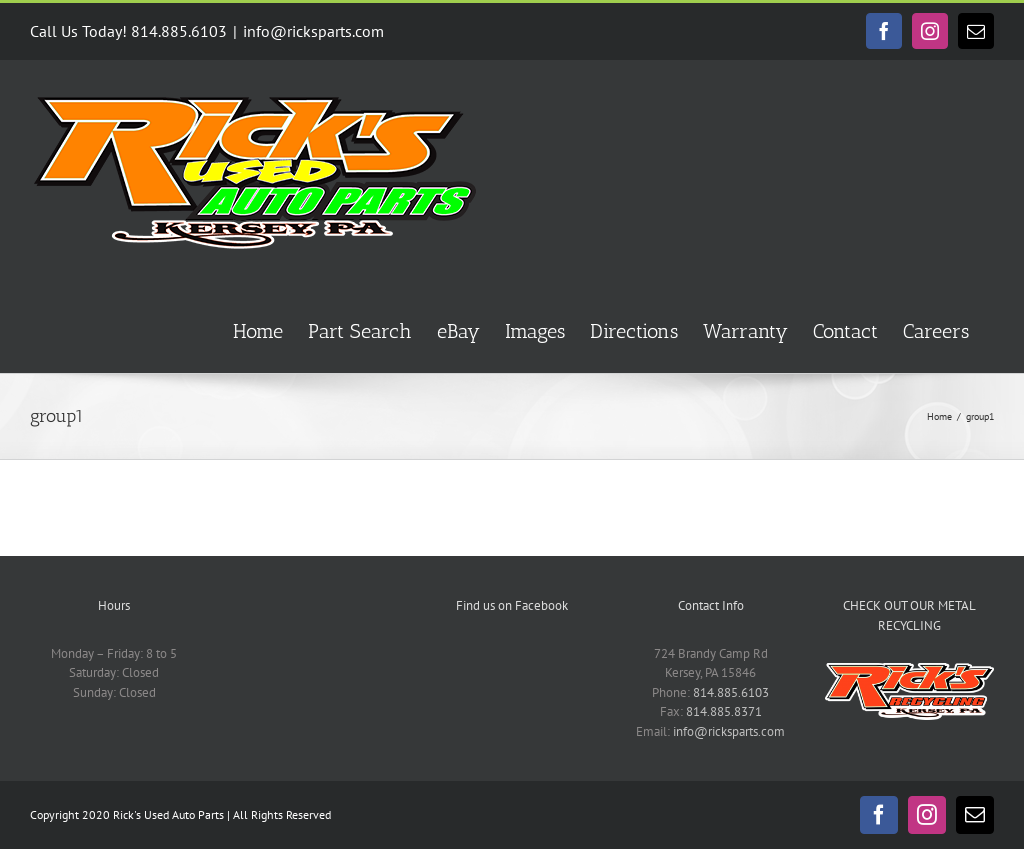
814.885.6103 (731, 692)
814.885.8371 (724, 711)
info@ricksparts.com (313, 31)
